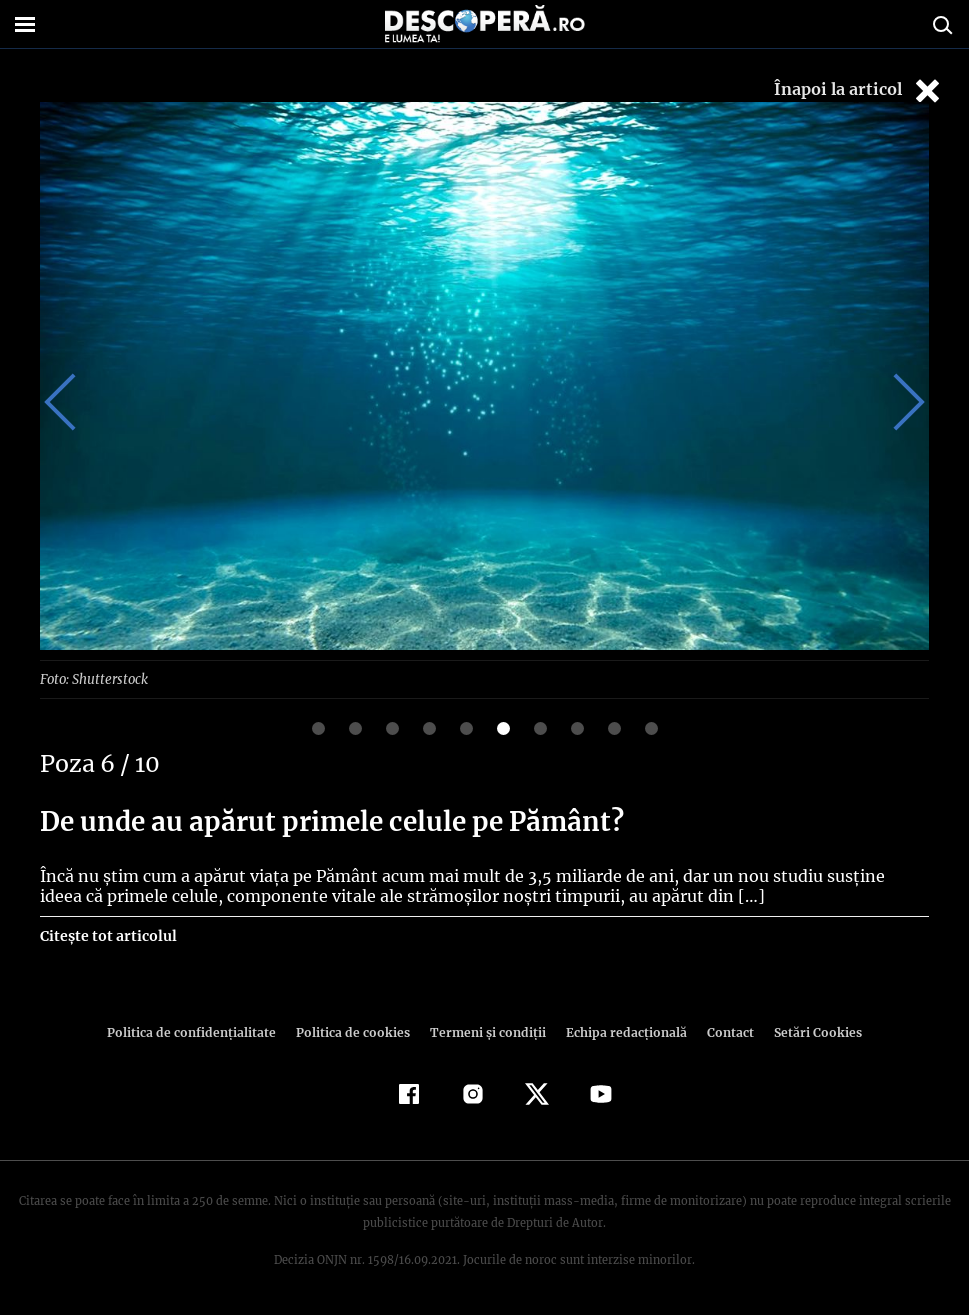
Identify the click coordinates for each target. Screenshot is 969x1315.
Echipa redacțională (621, 1031)
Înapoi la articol (859, 90)
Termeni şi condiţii (486, 1031)
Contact (723, 1031)
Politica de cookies (356, 1031)
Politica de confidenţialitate (201, 1031)
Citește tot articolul (107, 935)
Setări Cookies (808, 1031)
